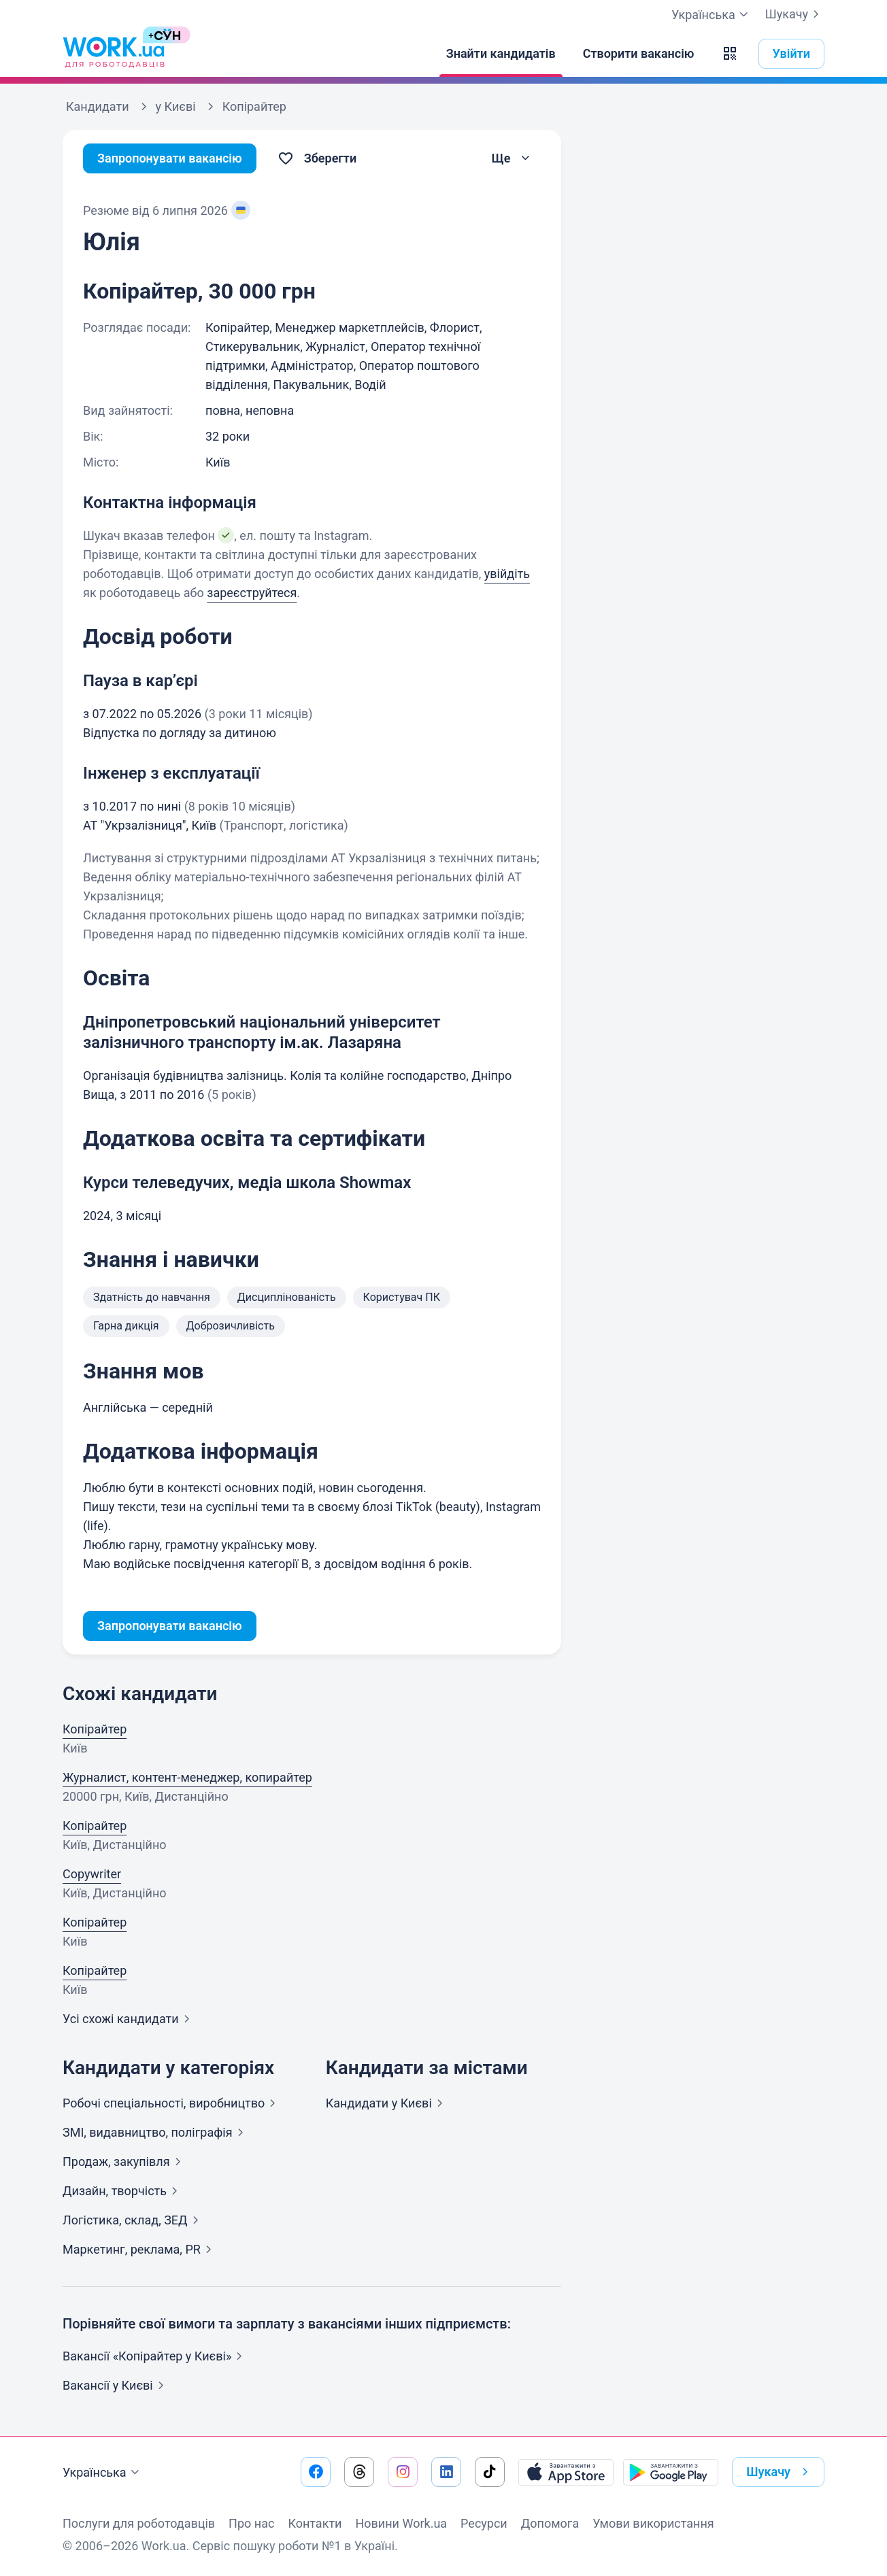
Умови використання (653, 2523)
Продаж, (124, 2161)
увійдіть (507, 573)
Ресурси (484, 2523)
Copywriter (92, 1874)
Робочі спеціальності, (172, 2103)
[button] (730, 54)
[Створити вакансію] (638, 54)
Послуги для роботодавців (139, 2523)
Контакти (314, 2523)
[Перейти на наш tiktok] (490, 2472)
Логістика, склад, (133, 2220)
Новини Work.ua (401, 2523)
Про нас (251, 2523)
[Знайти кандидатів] (501, 54)
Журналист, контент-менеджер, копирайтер (187, 1777)
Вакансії (116, 2385)
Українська (103, 2472)
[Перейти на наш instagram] (403, 2472)
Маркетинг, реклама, (140, 2249)
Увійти (792, 53)
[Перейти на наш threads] (359, 2472)
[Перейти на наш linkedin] (446, 2472)
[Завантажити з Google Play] (670, 2472)
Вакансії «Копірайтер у (155, 2356)
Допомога (550, 2523)
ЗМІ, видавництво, (156, 2132)
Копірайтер (95, 1729)
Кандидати (387, 2103)
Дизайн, (123, 2191)
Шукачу (794, 14)
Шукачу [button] (780, 2471)
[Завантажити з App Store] (566, 2472)
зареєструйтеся (252, 593)
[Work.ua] (114, 54)
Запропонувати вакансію (169, 158)
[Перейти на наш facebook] (316, 2472)
